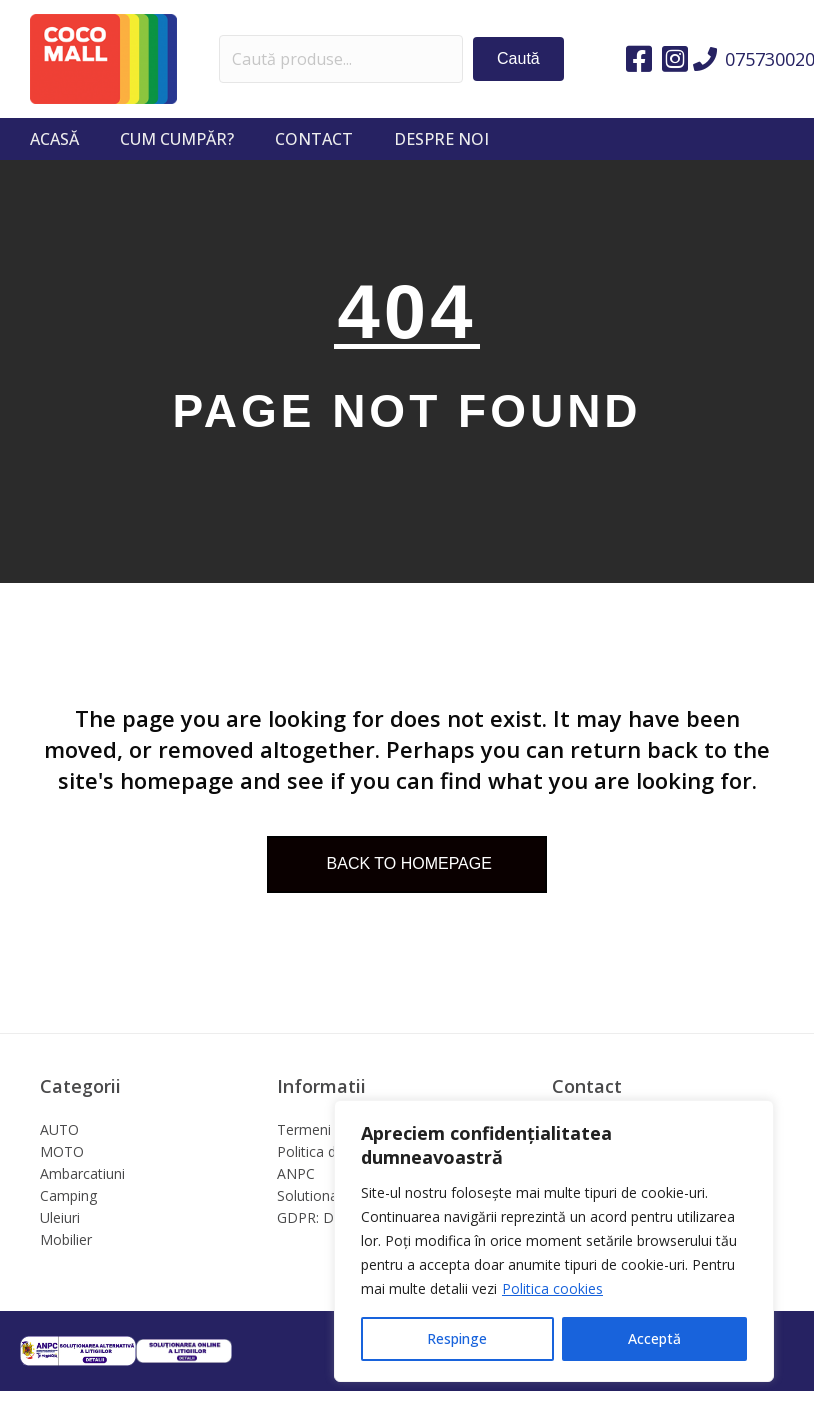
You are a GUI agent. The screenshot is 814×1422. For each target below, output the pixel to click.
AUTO (59, 1129)
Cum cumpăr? (177, 139)
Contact (314, 139)
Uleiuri (60, 1217)
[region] (554, 1241)
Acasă (54, 139)
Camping (68, 1195)
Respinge (457, 1338)
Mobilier (66, 1239)
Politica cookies (552, 1288)
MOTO (62, 1151)
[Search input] (341, 59)
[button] (518, 58)
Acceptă (654, 1338)
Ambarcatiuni (82, 1173)
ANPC (296, 1173)
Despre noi (441, 139)
